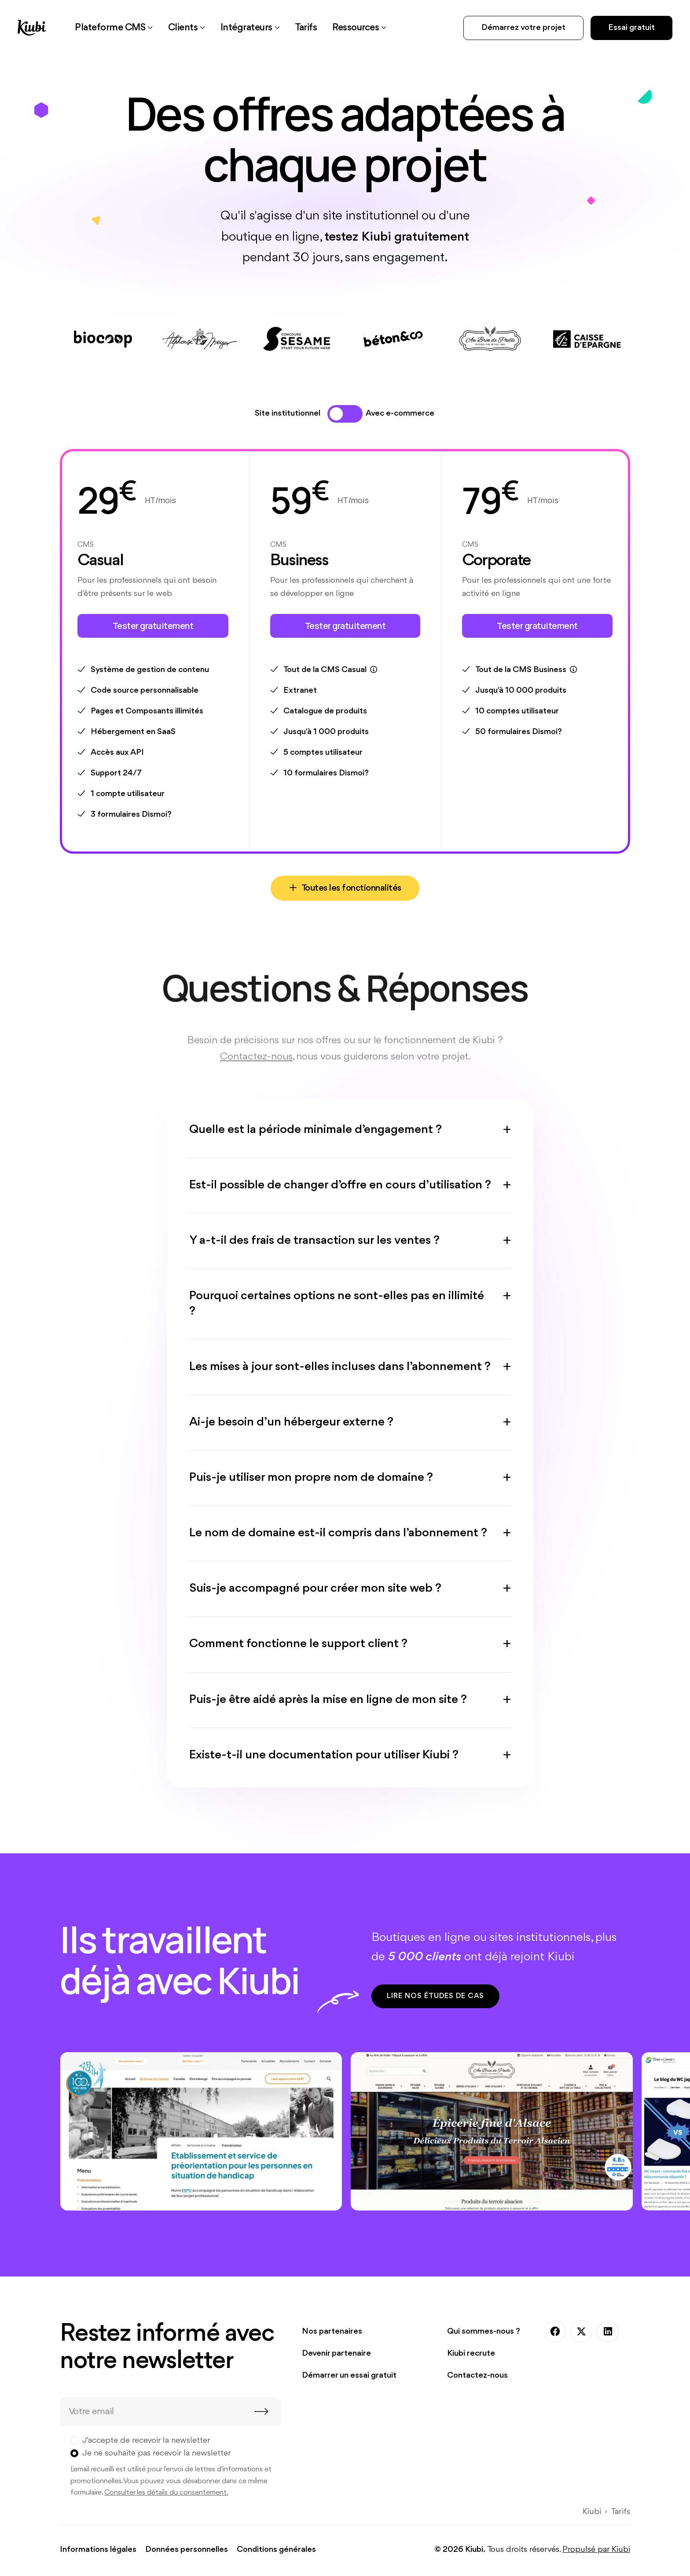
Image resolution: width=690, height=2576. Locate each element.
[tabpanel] (345, 676)
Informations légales (98, 2551)
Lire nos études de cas (436, 1998)
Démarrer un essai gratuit (349, 2377)
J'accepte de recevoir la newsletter (146, 2442)
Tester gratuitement (153, 626)
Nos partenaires (332, 2333)
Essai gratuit (631, 27)
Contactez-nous (477, 2377)
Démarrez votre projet (523, 27)
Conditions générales (276, 2551)
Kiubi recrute (471, 2355)
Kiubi (592, 2514)
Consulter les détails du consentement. (166, 2495)
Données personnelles (186, 2551)
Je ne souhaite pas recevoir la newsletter (156, 2455)
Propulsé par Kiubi (596, 2551)
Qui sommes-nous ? (483, 2333)
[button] (118, 27)
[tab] (336, 413)
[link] (333, 27)
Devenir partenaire (336, 2355)
